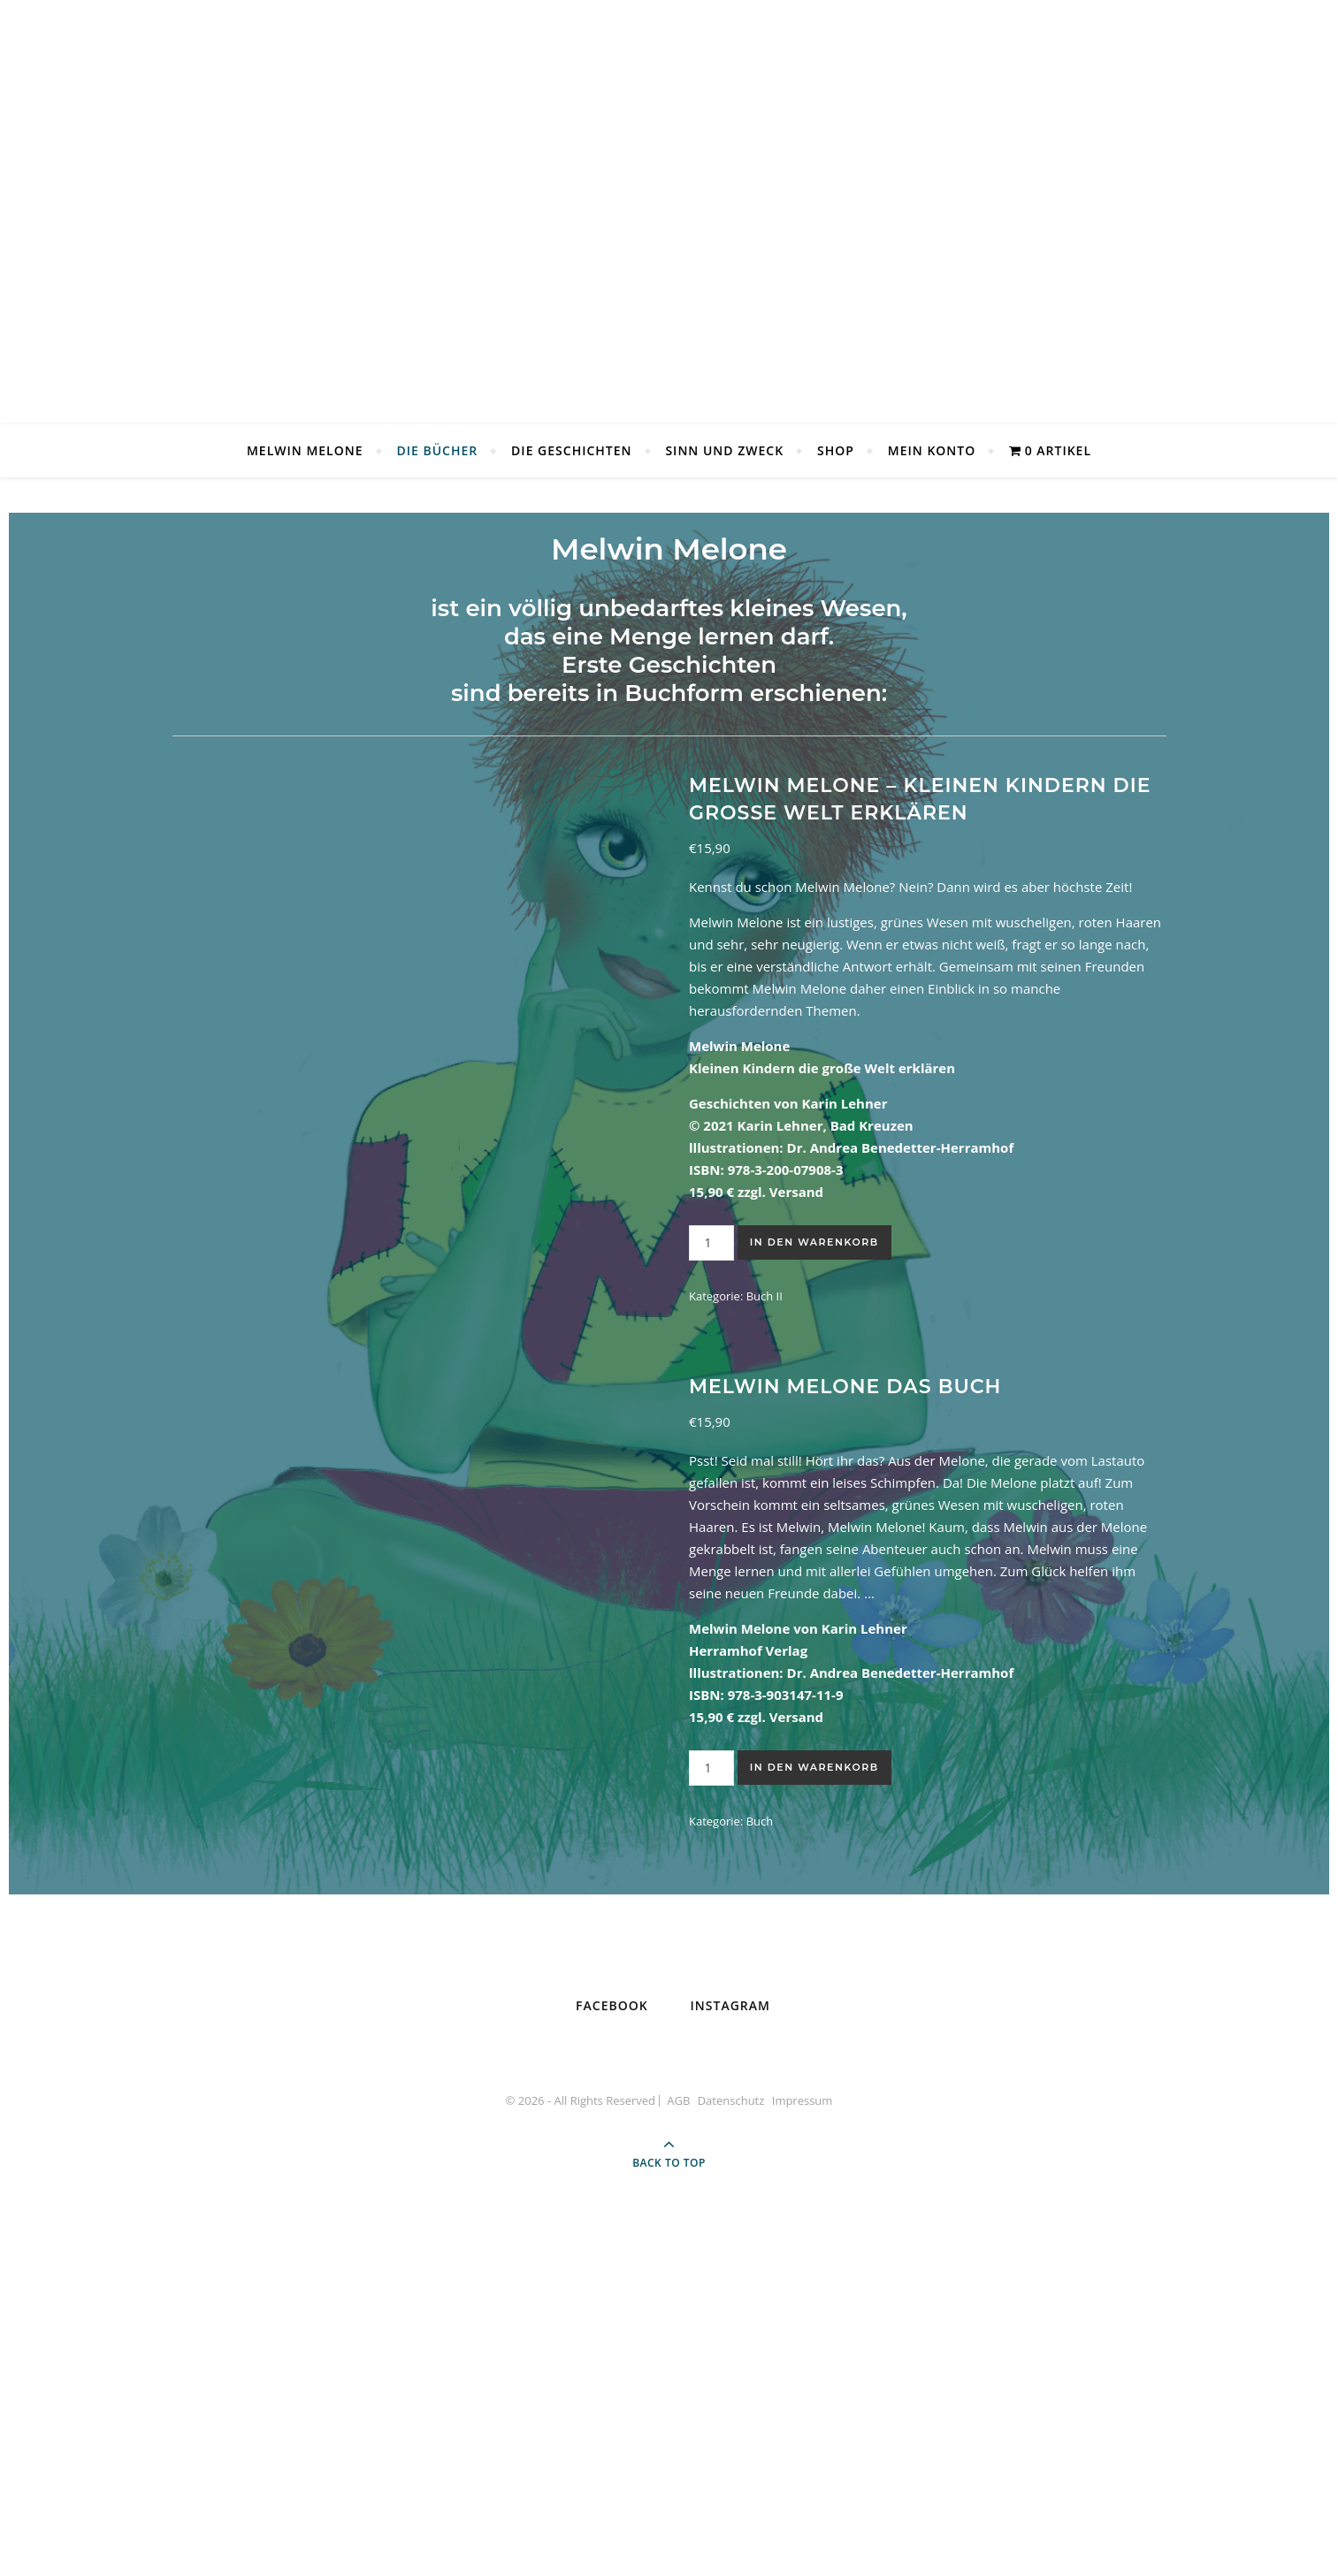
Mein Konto (931, 450)
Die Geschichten (571, 450)
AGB (678, 2458)
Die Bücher (437, 450)
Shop (835, 450)
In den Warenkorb (814, 1242)
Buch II (764, 1296)
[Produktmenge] (711, 1243)
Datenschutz (731, 2458)
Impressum (802, 2458)
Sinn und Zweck (724, 450)
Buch (760, 1982)
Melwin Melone (305, 450)
